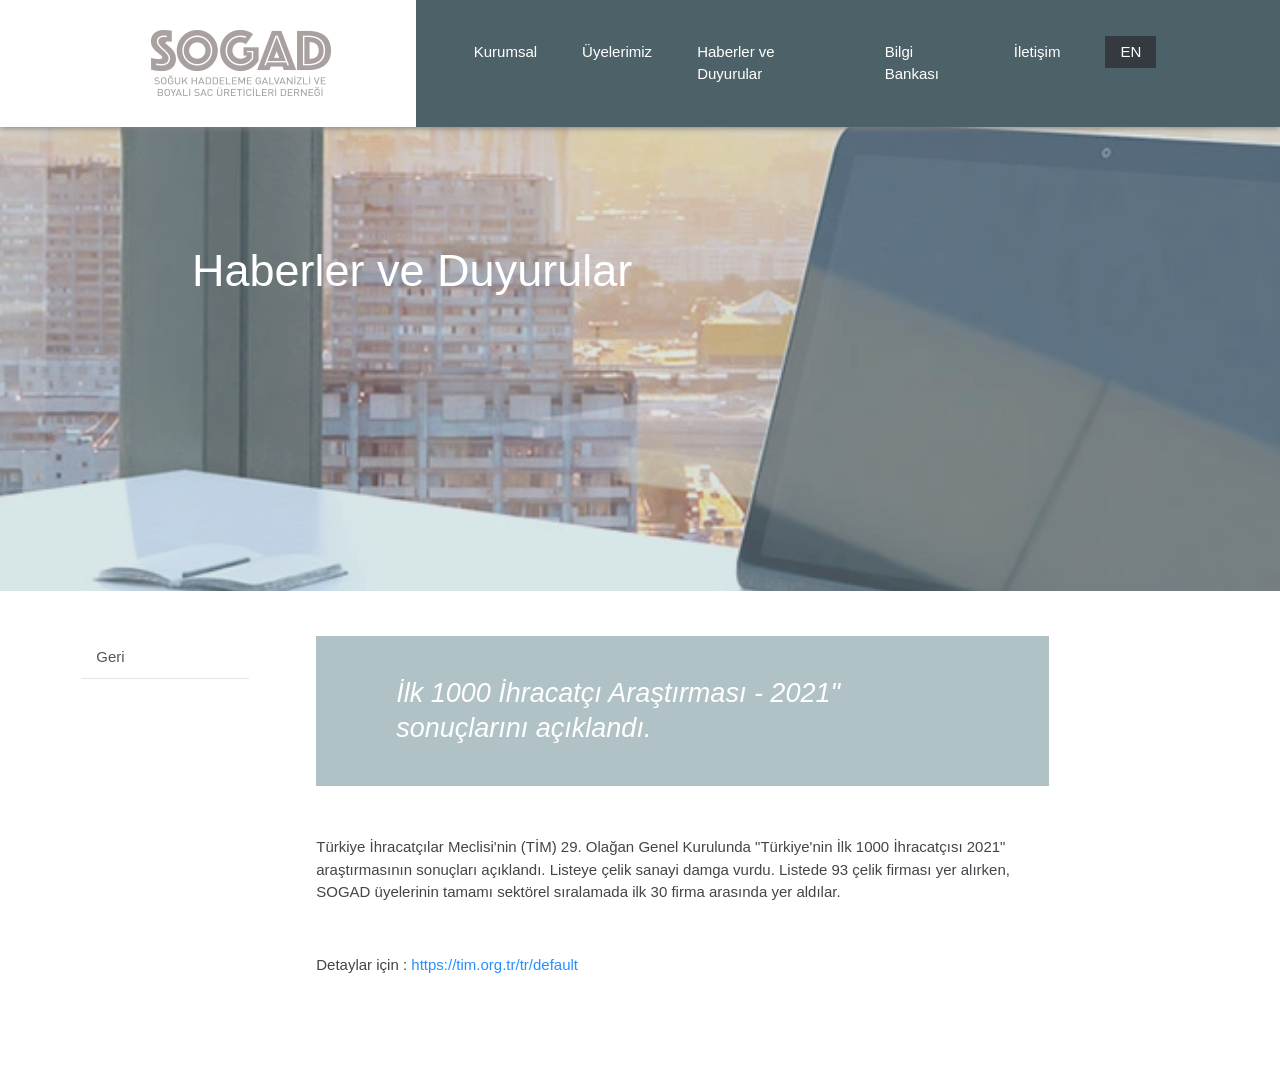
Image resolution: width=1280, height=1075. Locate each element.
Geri (110, 656)
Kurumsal (505, 51)
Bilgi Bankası (912, 63)
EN (1130, 51)
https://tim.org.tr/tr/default (494, 964)
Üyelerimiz (617, 51)
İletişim (1037, 51)
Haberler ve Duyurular (736, 63)
